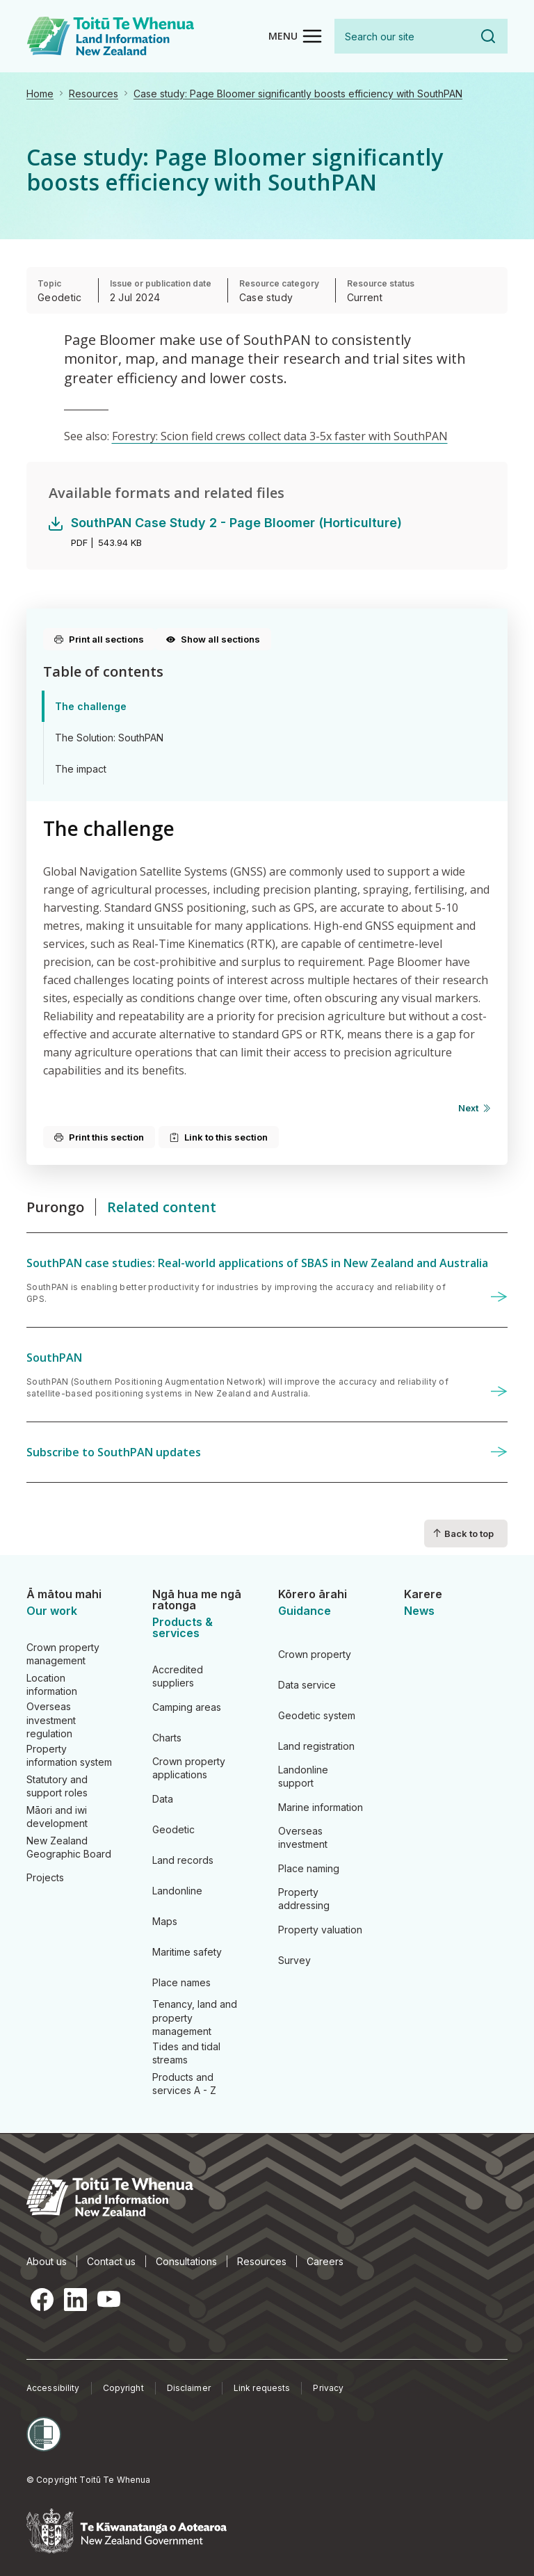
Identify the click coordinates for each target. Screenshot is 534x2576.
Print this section (99, 1137)
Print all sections (99, 639)
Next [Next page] (468, 1107)
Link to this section (219, 1137)
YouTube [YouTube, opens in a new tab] (108, 2299)
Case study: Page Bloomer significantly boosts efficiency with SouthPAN (298, 93)
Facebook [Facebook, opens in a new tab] (41, 2299)
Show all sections (213, 639)
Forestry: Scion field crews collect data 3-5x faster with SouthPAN (280, 436)
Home (40, 93)
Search (488, 36)
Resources (93, 93)
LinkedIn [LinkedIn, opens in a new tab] (75, 2299)
